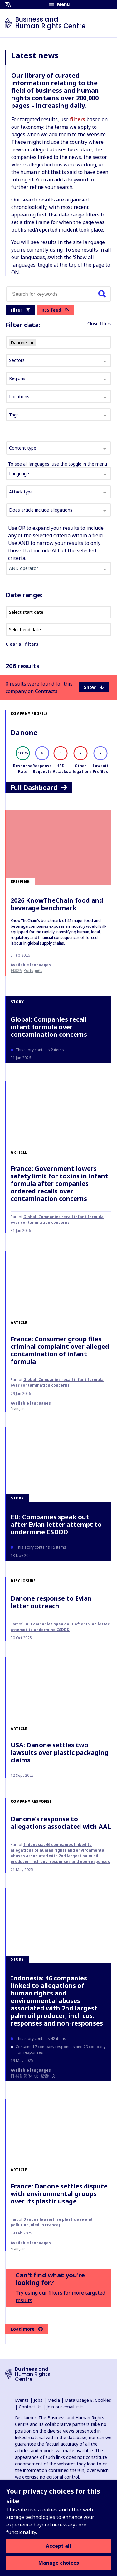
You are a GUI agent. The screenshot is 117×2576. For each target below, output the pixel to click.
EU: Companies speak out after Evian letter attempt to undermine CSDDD (56, 1524)
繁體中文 (48, 2075)
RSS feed (55, 310)
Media (53, 2400)
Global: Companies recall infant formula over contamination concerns (49, 1027)
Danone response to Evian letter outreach (51, 1602)
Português (33, 970)
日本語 (16, 970)
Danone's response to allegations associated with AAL (61, 1823)
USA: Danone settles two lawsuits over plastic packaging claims (60, 1752)
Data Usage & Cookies (88, 2400)
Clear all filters (22, 644)
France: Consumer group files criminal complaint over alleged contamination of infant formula (60, 1350)
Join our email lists (65, 2407)
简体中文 (31, 2075)
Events (22, 2400)
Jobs (38, 2400)
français (18, 1408)
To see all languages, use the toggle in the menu (57, 464)
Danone (24, 732)
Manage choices (58, 2562)
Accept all (58, 2545)
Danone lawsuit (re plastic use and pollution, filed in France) (51, 2222)
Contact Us (30, 2407)
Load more (27, 2329)
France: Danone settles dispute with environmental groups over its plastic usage (59, 2193)
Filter (20, 310)
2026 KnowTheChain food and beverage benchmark (57, 904)
